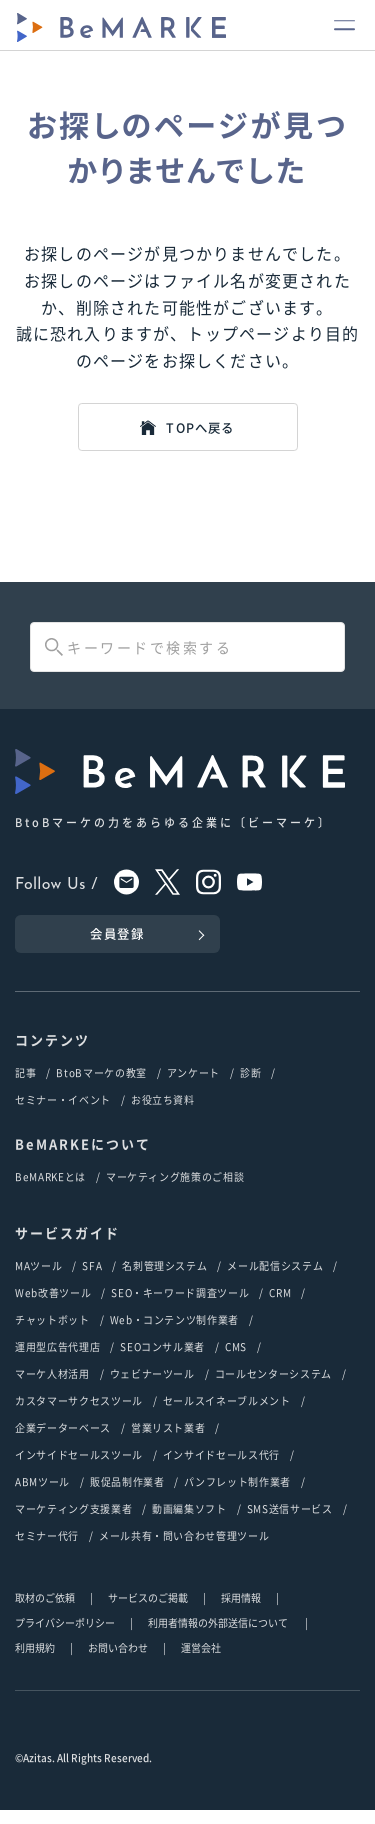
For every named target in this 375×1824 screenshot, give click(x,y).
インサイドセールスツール (79, 1468)
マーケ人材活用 (52, 1387)
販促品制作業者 (127, 1495)
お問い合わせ (118, 1661)
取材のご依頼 (45, 1611)
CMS (236, 1360)
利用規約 (35, 1661)
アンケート (193, 1086)
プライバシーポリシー (65, 1636)
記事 (25, 1086)
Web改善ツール (53, 1306)
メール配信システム (275, 1279)
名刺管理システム (164, 1279)
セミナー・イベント (63, 1113)
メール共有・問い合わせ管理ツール (184, 1549)
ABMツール (42, 1495)
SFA (92, 1279)
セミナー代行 (47, 1549)
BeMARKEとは (50, 1190)
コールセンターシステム (273, 1387)
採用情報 (241, 1611)
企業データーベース (63, 1441)
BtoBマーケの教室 (101, 1086)
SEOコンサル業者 (162, 1360)
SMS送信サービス (290, 1522)
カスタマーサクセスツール (79, 1414)
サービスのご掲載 (148, 1611)
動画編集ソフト (189, 1522)
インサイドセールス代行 (221, 1468)
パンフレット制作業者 (237, 1495)
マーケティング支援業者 (73, 1522)
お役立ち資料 (163, 1113)
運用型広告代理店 (57, 1360)
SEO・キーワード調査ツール (180, 1306)
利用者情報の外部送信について (219, 1636)
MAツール (38, 1279)
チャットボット (52, 1333)
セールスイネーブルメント (227, 1414)
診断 (250, 1086)
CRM (280, 1306)
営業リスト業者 (168, 1441)
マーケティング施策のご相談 (175, 1190)
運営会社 (201, 1661)
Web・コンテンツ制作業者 (174, 1333)
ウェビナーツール (152, 1387)
